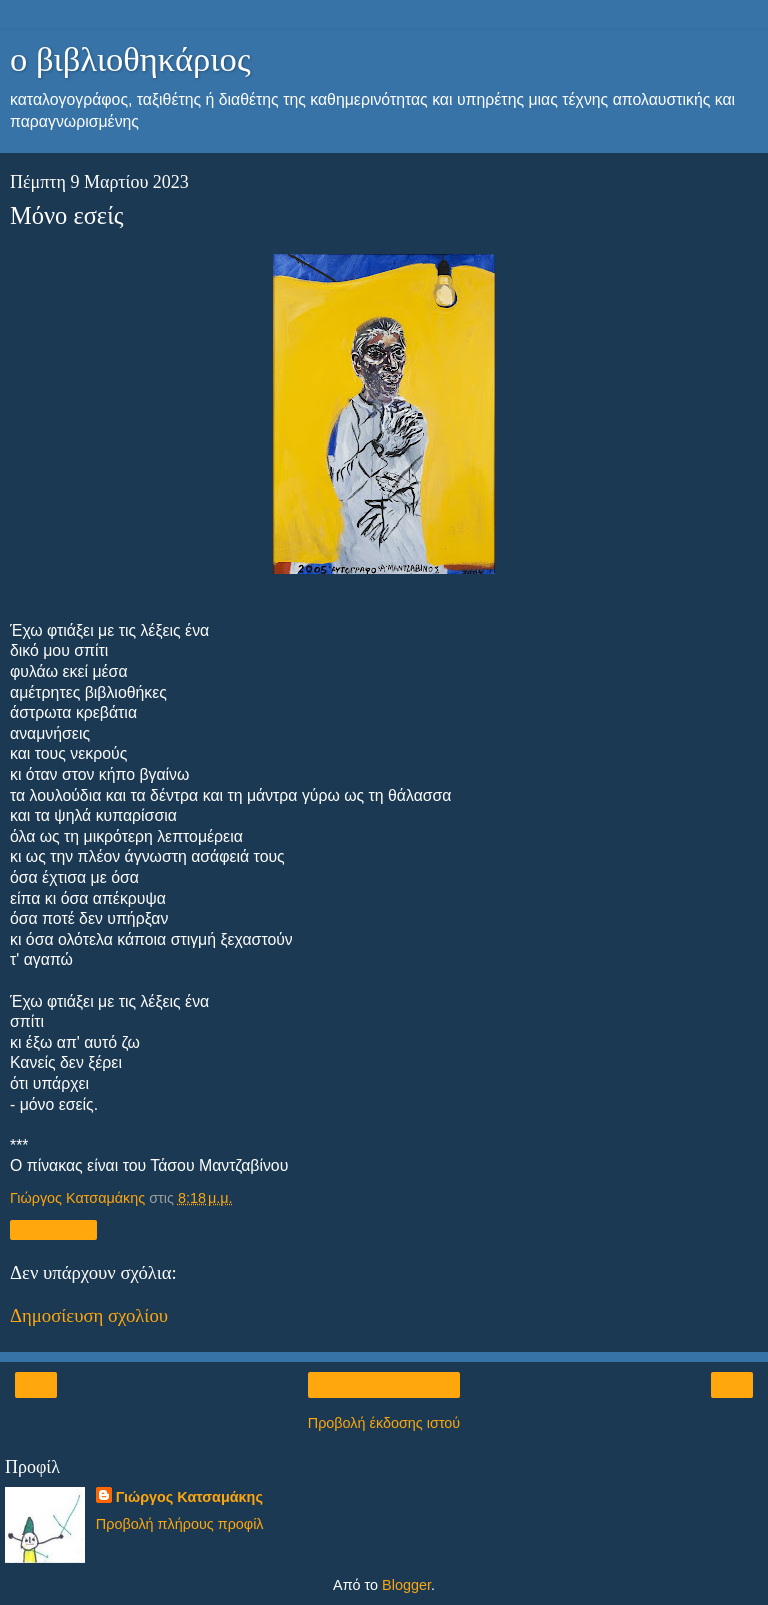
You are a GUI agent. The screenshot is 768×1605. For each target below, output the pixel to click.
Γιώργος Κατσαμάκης (189, 1497)
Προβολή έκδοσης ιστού (384, 1423)
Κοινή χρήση (53, 1230)
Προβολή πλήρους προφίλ (180, 1524)
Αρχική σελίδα (384, 1385)
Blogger (406, 1585)
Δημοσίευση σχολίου (89, 1315)
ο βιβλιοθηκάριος (130, 59)
